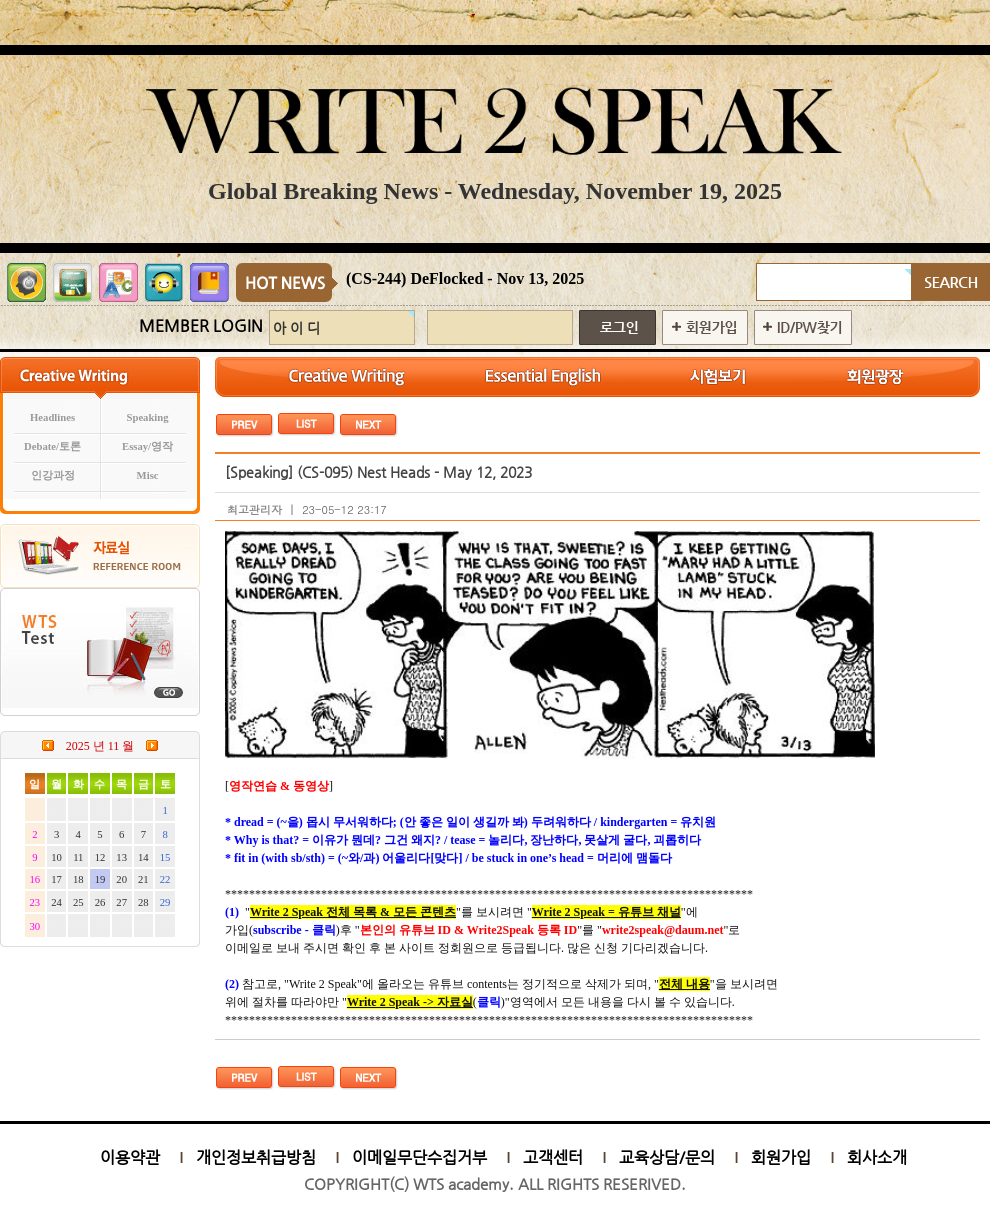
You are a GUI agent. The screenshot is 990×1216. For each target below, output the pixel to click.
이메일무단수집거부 (419, 1157)
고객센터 (553, 1157)
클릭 (489, 1002)
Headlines (52, 417)
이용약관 (130, 1157)
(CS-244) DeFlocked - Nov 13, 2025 (465, 278)
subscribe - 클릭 (294, 930)
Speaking (148, 417)
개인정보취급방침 (256, 1157)
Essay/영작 (147, 446)
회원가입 (781, 1157)
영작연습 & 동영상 (279, 786)
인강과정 (53, 475)
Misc (148, 475)
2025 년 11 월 (100, 746)
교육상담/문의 (667, 1157)
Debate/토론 (52, 446)
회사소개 (877, 1157)
